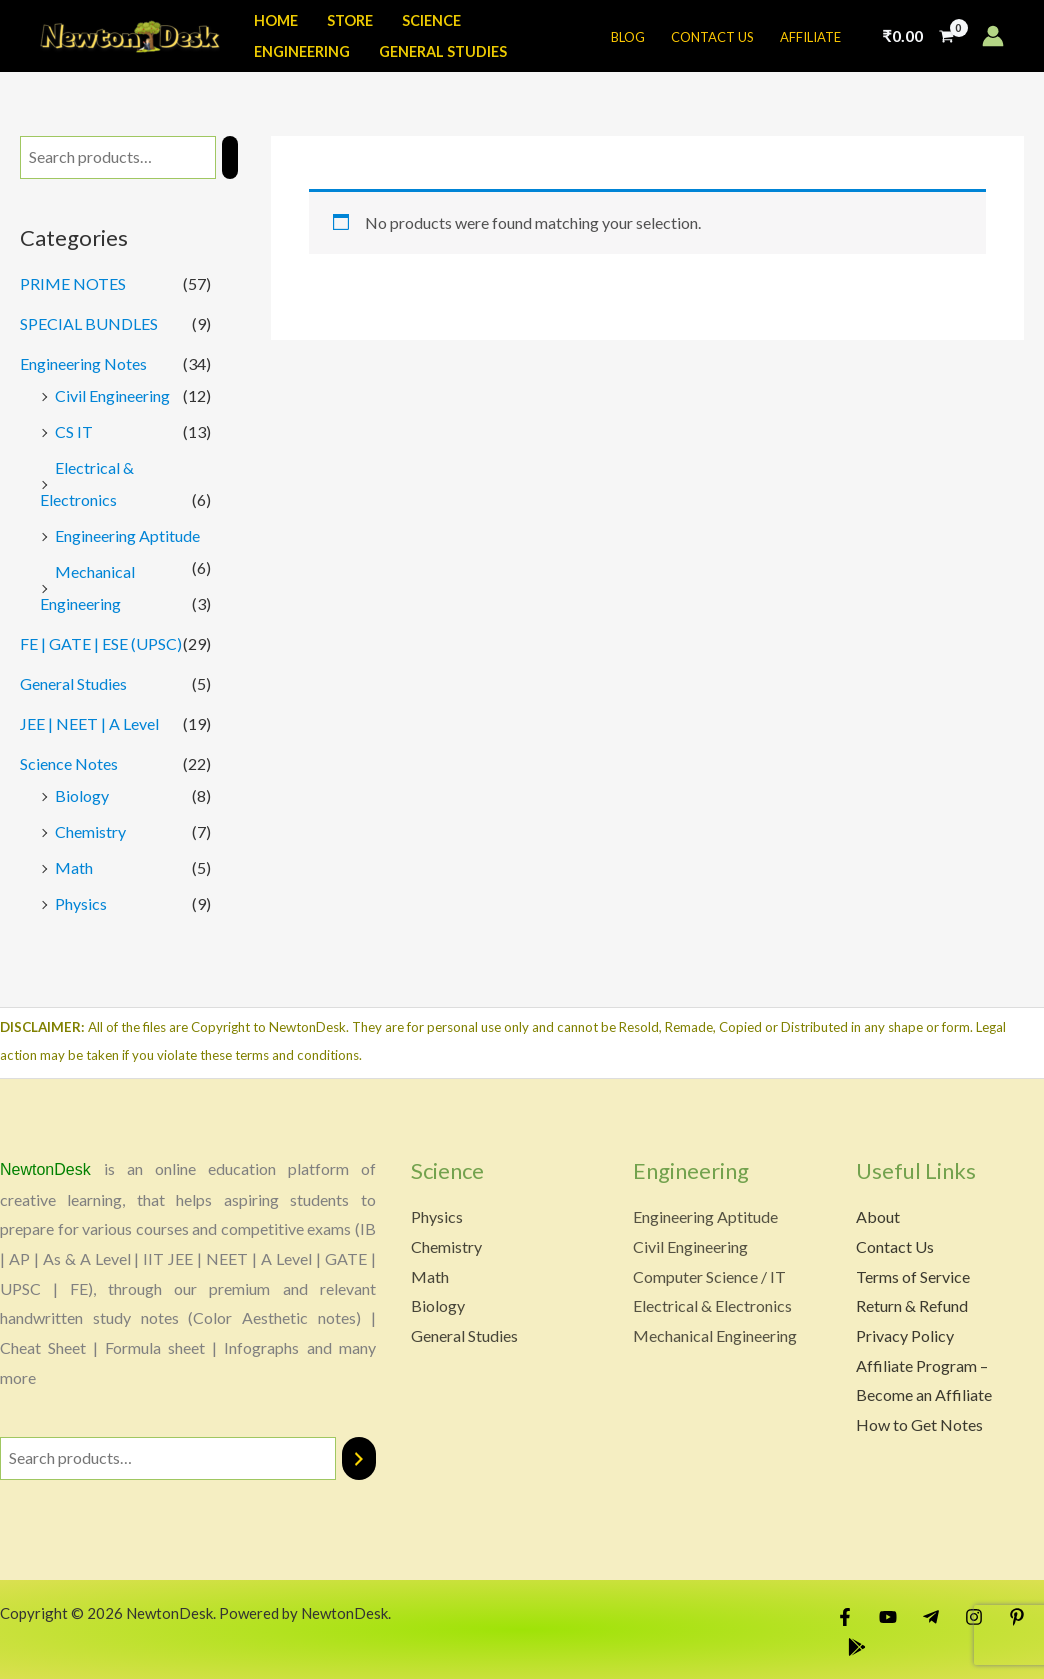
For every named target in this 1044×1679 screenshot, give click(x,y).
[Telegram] (931, 1617)
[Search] (230, 157)
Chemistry (90, 831)
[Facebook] (845, 1617)
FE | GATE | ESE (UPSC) (101, 643)
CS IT (74, 431)
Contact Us (895, 1246)
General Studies (73, 683)
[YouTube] (888, 1617)
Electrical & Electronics (712, 1305)
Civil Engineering (112, 395)
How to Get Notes (919, 1424)
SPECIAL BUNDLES (89, 323)
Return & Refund (912, 1305)
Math (74, 867)
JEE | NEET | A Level (89, 723)
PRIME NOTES (73, 283)
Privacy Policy (905, 1335)
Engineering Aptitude (127, 535)
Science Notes (69, 763)
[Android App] (857, 1647)
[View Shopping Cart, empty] (918, 36)
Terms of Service (913, 1276)
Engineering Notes (83, 363)
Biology (82, 795)
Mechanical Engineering (715, 1335)
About (878, 1216)
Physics (81, 903)
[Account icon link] (993, 36)
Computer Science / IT (709, 1276)
